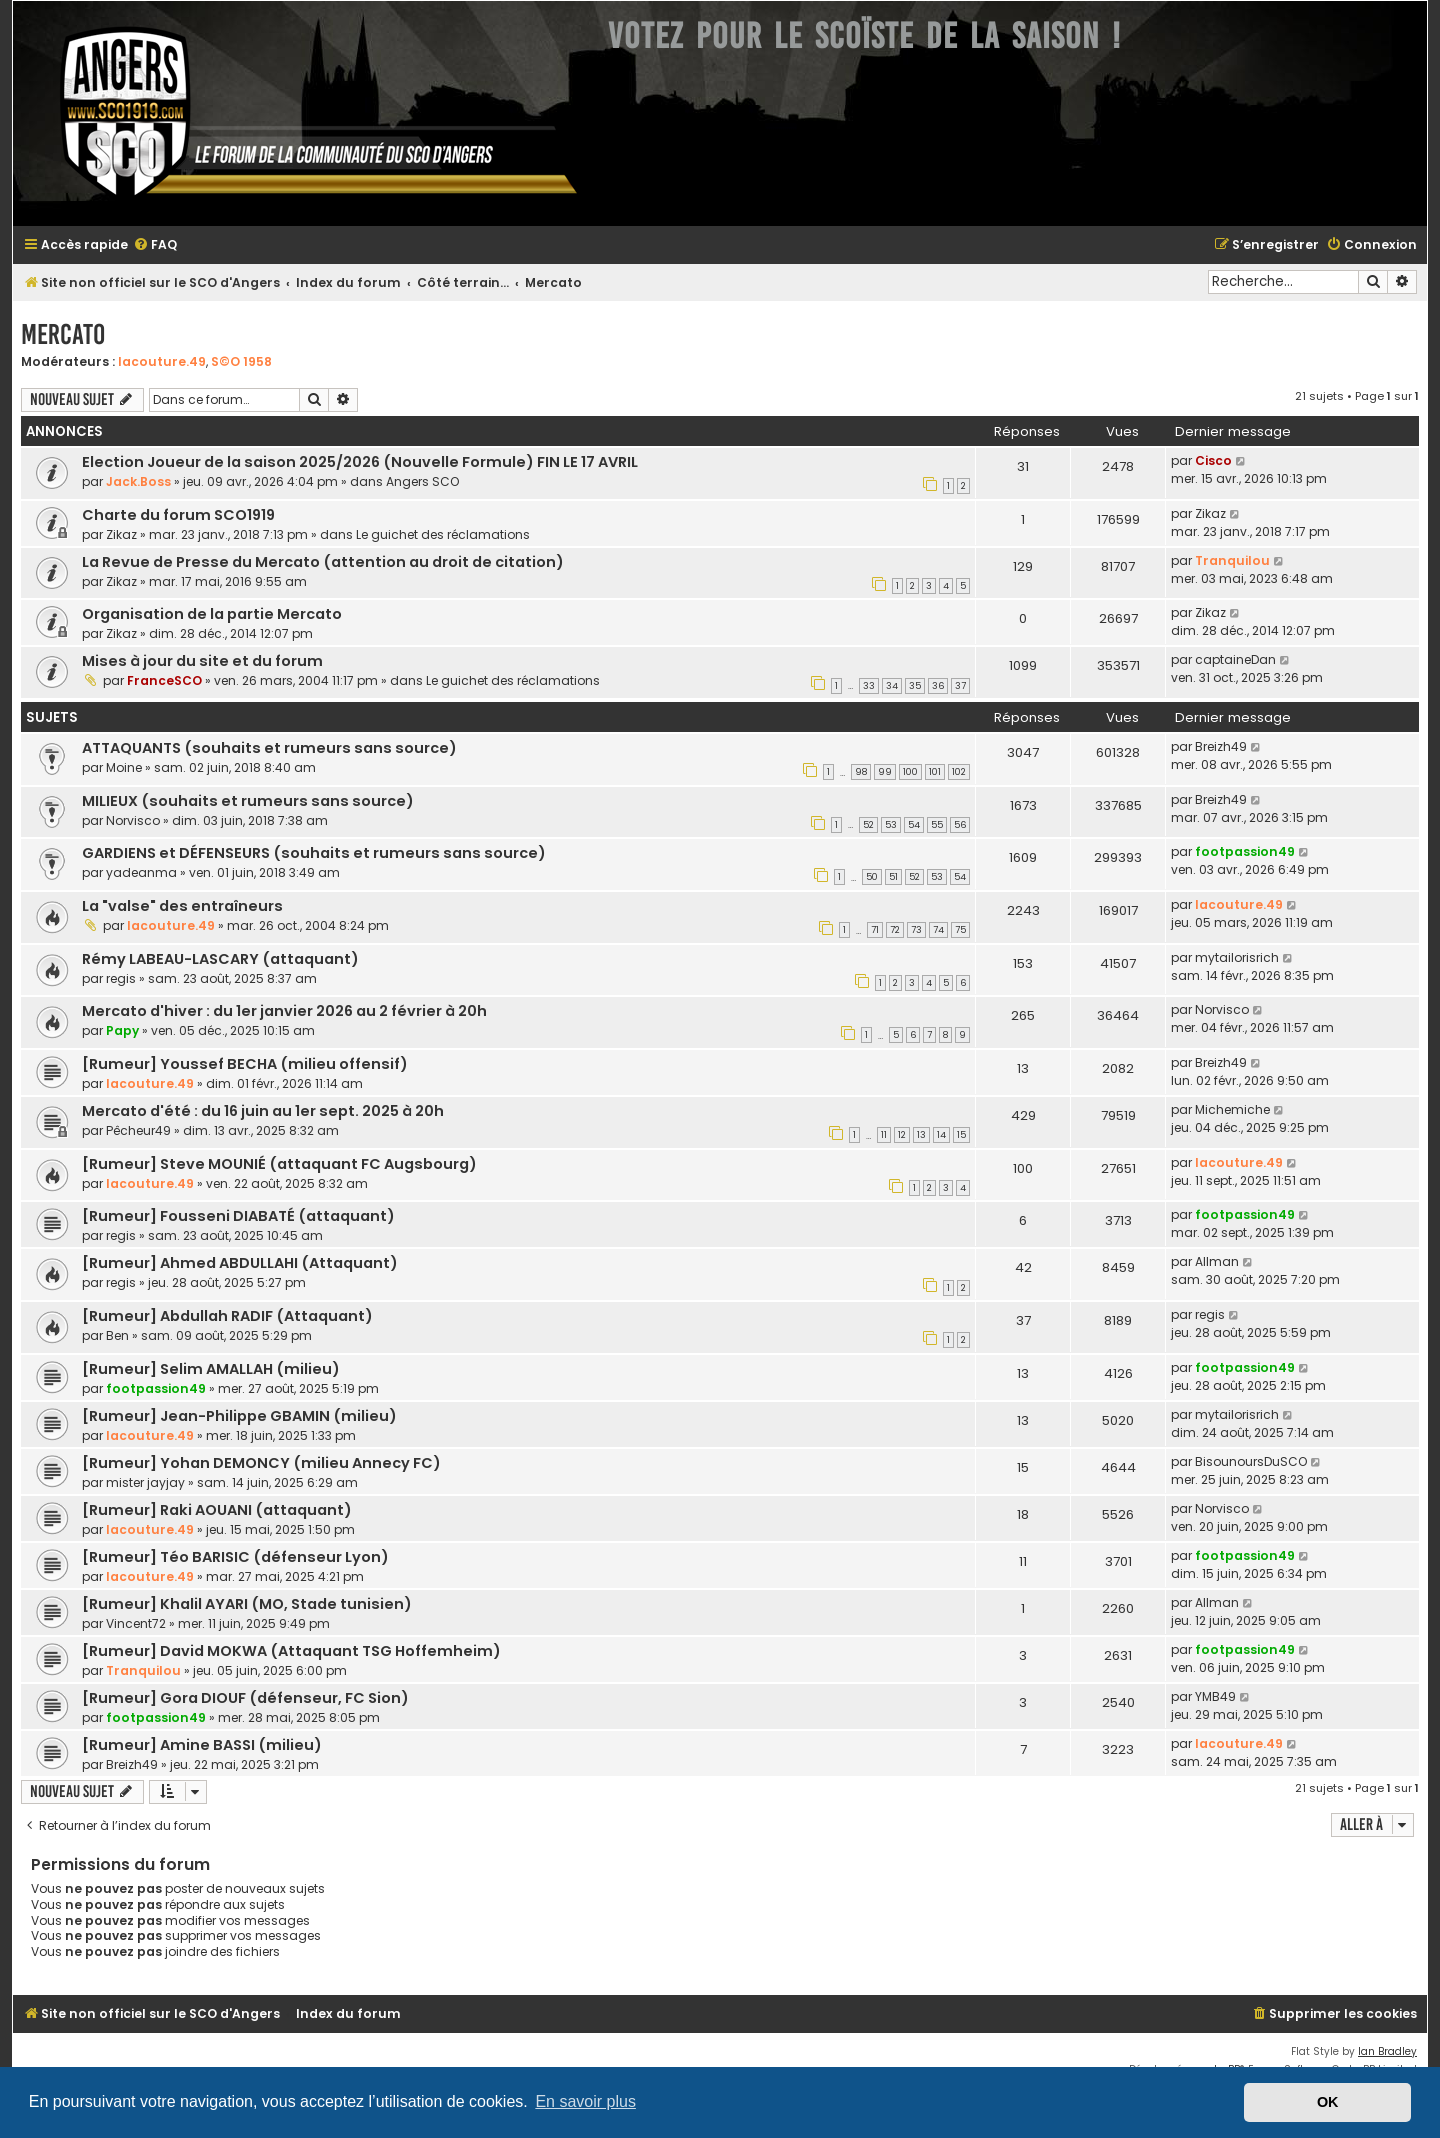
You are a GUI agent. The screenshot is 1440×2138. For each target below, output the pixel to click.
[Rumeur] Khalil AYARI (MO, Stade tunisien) (247, 1604)
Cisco (1213, 460)
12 (902, 1135)
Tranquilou (1232, 560)
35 (915, 686)
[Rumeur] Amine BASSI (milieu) (202, 1745)
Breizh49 (1221, 746)
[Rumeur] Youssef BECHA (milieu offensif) (245, 1064)
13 (921, 1135)
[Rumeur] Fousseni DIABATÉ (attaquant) (238, 1216)
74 (938, 930)
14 (941, 1135)
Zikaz (121, 534)
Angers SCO (422, 481)
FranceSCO (164, 680)
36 (938, 686)
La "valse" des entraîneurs (182, 906)
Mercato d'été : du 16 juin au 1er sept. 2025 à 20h (263, 1111)
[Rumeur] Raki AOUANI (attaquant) (217, 1510)
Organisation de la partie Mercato (212, 614)
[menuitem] (155, 245)
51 (893, 877)
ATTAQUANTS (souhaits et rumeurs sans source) (269, 748)
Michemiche (1232, 1109)
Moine (124, 767)
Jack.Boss (138, 481)
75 (960, 930)
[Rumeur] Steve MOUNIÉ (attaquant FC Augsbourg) (279, 1164)
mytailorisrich (1237, 957)
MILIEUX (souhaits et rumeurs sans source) (248, 801)
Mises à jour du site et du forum (202, 661)
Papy (122, 1030)
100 (910, 772)
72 (895, 930)
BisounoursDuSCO (1251, 1461)
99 (885, 772)
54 (914, 825)
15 (961, 1135)
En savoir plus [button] (585, 2101)
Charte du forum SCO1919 (178, 515)
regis (121, 978)
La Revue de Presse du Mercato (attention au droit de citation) (323, 562)
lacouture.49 (162, 361)
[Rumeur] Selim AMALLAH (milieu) (211, 1369)
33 (869, 686)
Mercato (63, 334)
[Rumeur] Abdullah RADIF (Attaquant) (227, 1316)
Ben (117, 1335)
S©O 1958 (241, 361)
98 (861, 772)
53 (891, 825)
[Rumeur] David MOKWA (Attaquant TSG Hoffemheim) (291, 1651)
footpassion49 (1245, 851)
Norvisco (133, 820)
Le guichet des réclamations (443, 534)
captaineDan (1235, 659)
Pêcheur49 (138, 1130)
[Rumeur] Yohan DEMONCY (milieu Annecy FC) (261, 1463)
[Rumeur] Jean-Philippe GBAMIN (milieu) (239, 1416)
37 (960, 686)
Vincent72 (136, 1623)
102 (959, 772)
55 (937, 825)
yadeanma (141, 872)
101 (935, 772)
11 (884, 1135)
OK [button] (1328, 2102)
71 (875, 930)
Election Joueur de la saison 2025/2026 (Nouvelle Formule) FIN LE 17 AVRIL (360, 462)
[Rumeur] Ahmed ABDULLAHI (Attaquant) (240, 1263)
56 (960, 825)
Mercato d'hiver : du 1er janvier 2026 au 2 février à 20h (284, 1011)
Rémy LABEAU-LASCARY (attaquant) (220, 959)
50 (872, 877)
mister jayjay (145, 1482)
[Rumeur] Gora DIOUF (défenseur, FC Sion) (245, 1698)
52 (868, 825)
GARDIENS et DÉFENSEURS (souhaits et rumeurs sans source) (314, 853)
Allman (1217, 1261)
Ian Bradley (1387, 2051)
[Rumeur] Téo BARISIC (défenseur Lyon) (235, 1557)
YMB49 (1215, 1696)
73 (916, 930)
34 (892, 686)
